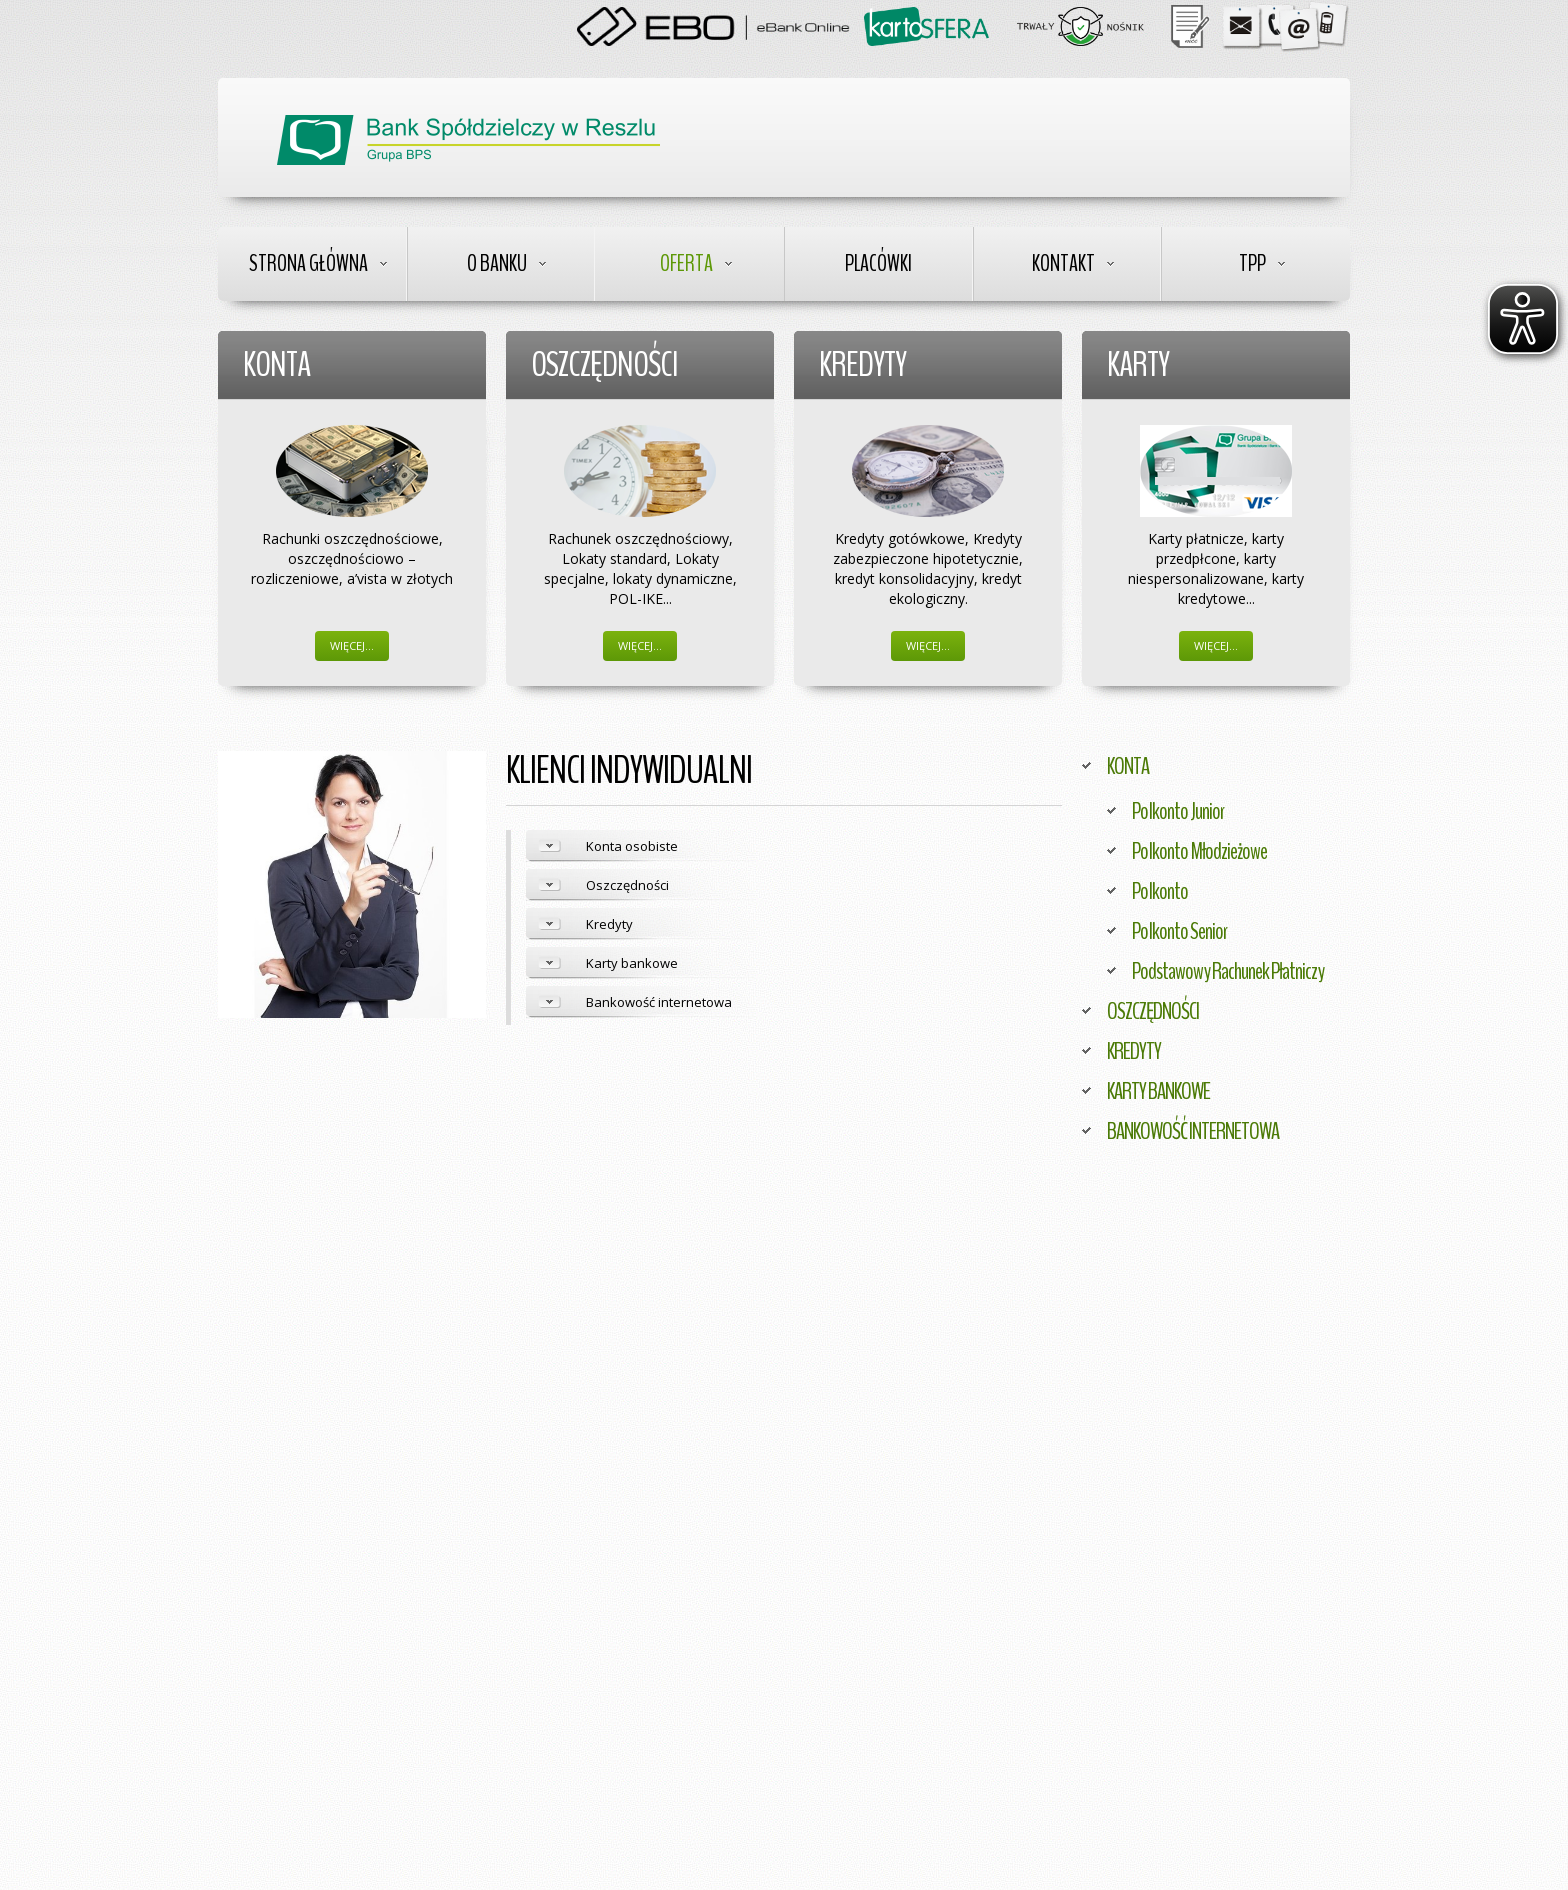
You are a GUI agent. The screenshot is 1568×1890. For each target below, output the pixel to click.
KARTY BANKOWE (1158, 1091)
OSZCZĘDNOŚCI (1153, 1011)
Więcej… (352, 645)
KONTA (1128, 766)
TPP (1252, 263)
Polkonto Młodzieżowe (1199, 851)
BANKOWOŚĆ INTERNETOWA (1193, 1131)
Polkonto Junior (1178, 811)
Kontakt (1063, 263)
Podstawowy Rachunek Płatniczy (1228, 971)
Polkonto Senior (1179, 931)
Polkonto (1160, 891)
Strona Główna (308, 263)
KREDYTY (1134, 1051)
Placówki (878, 263)
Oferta (686, 263)
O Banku (497, 263)
